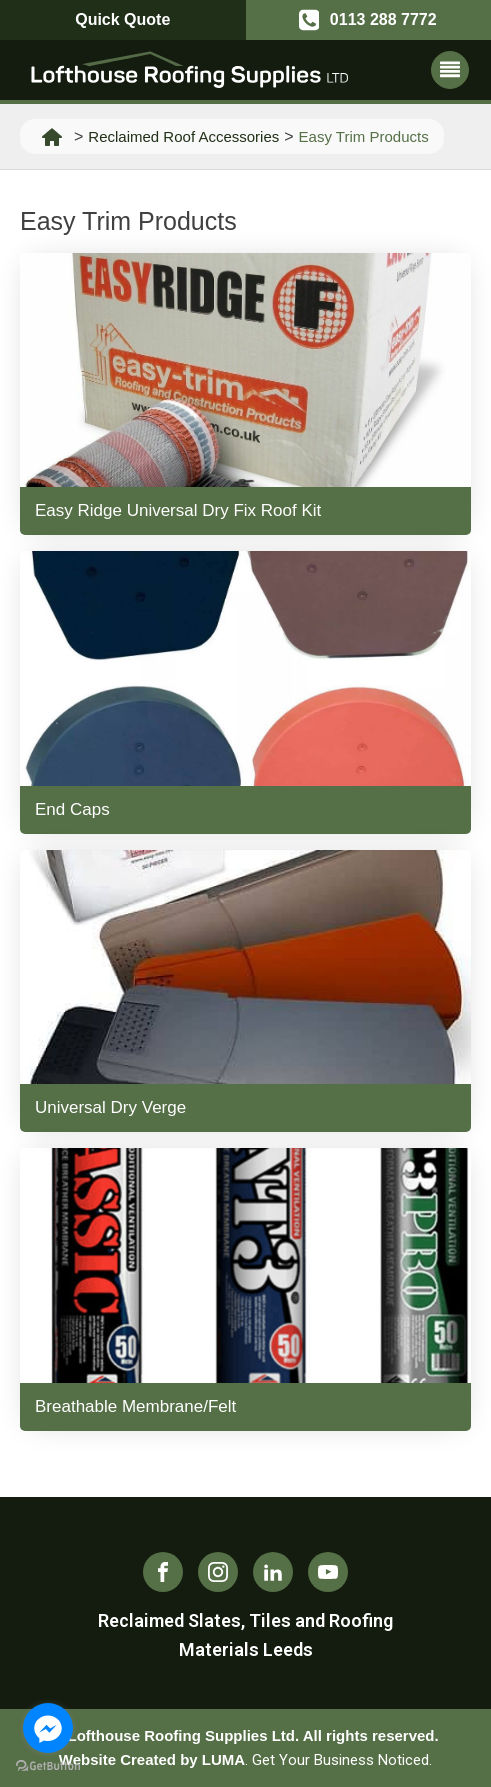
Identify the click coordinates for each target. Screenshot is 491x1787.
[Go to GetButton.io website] (48, 1766)
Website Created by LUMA (152, 1759)
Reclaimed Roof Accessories (183, 136)
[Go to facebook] (48, 1728)
